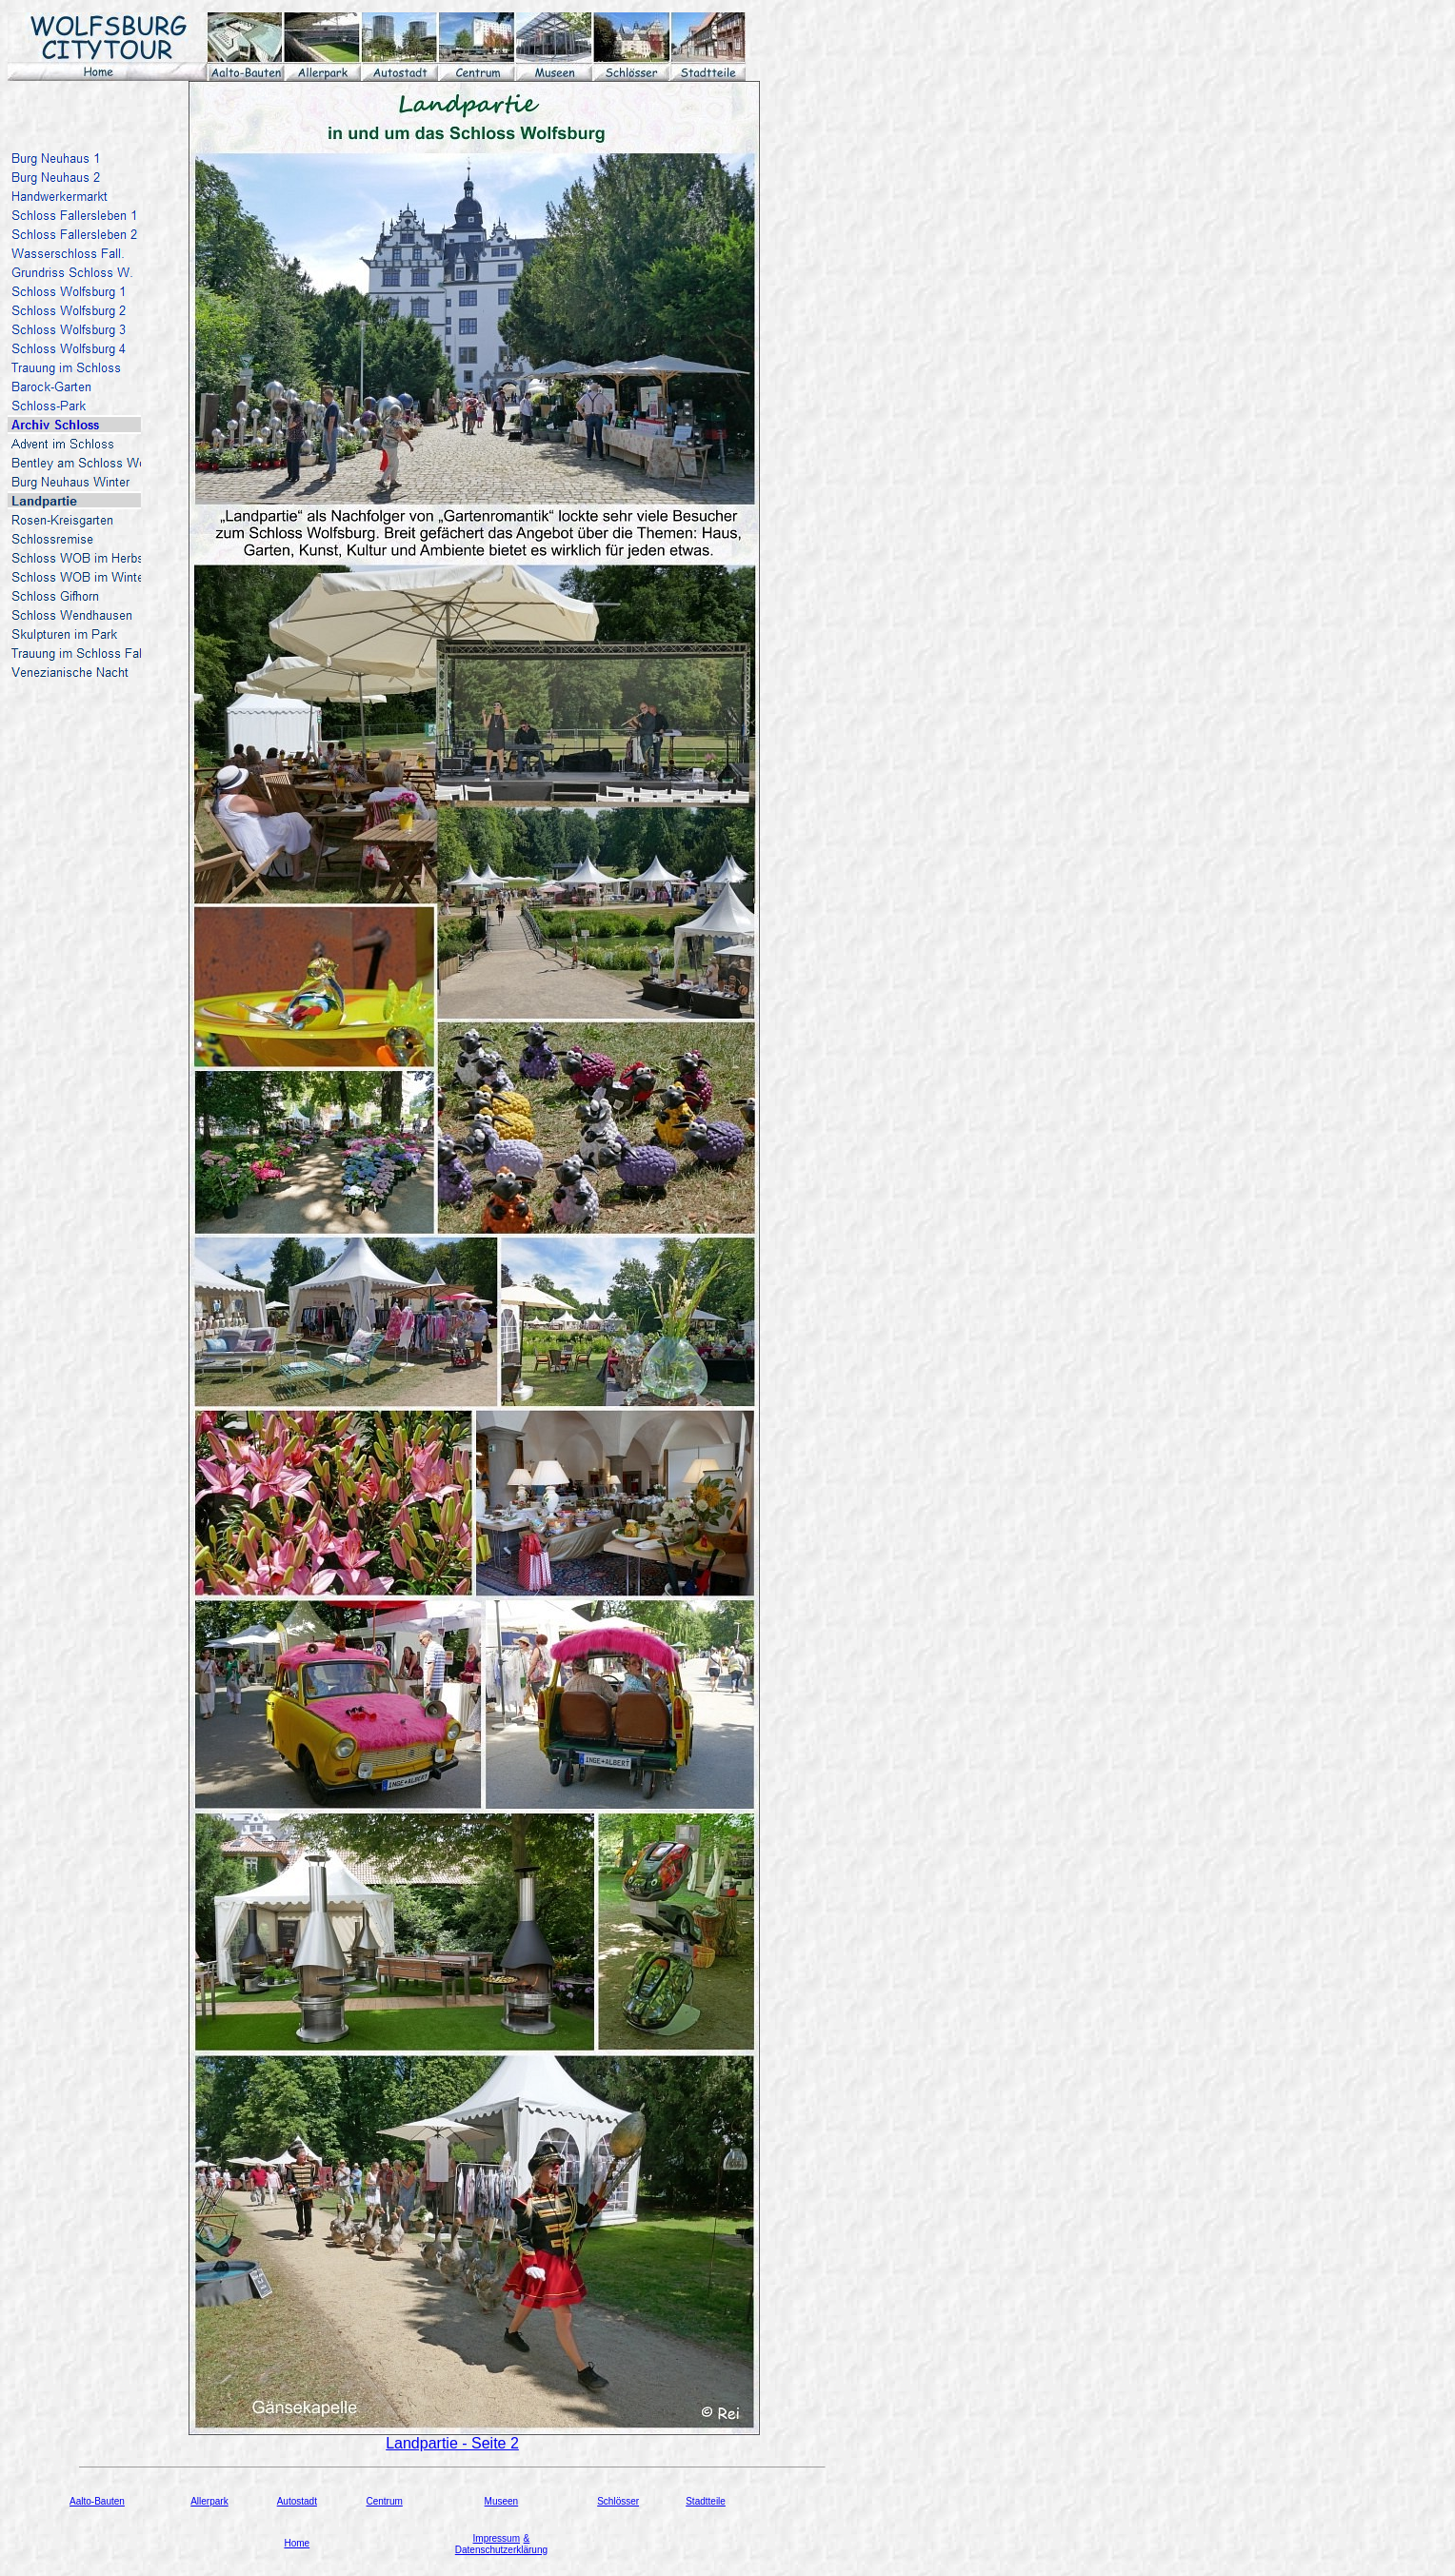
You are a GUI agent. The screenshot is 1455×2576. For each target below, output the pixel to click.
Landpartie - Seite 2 (452, 2443)
